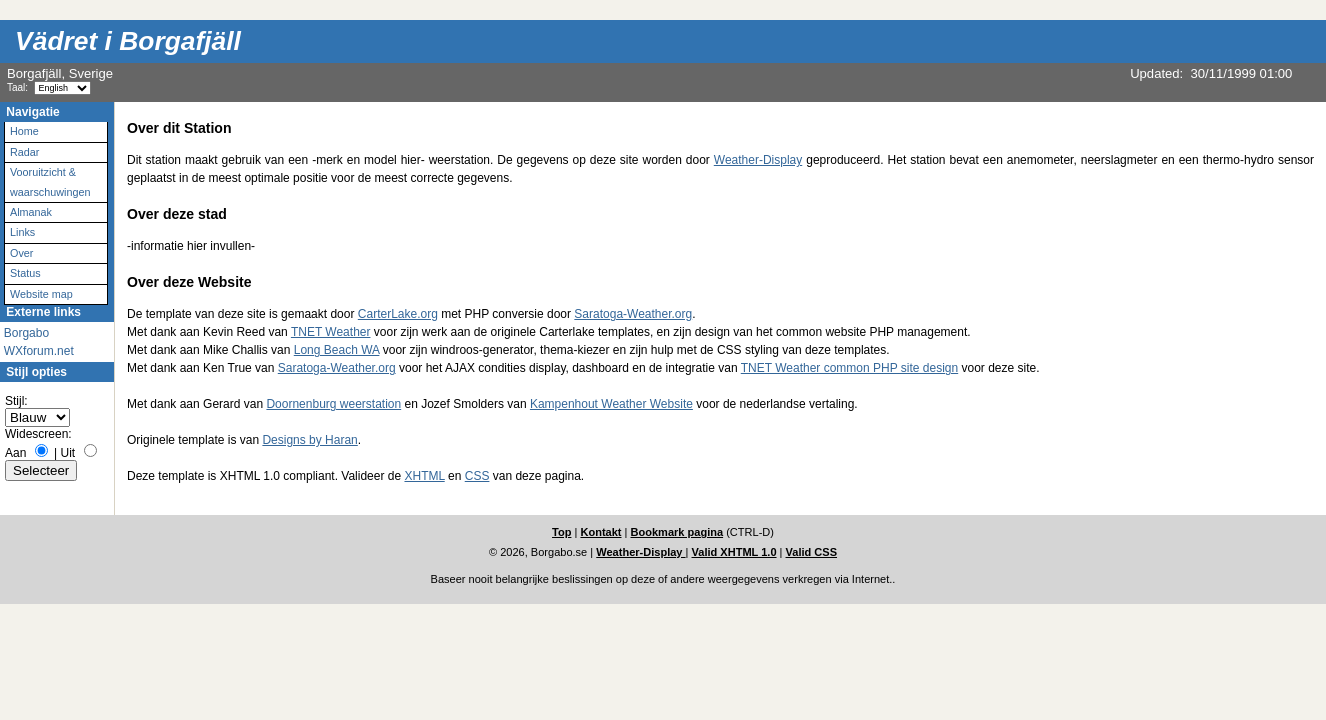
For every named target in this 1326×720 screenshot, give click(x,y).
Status (25, 273)
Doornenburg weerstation (333, 404)
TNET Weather (331, 332)
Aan (15, 453)
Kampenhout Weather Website (611, 404)
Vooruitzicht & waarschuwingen (50, 181)
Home (24, 131)
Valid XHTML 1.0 (734, 552)
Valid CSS (812, 552)
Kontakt (600, 532)
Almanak (31, 212)
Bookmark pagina (677, 532)
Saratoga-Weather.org (633, 314)
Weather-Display (758, 160)
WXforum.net (39, 351)
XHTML (424, 476)
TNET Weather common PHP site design (849, 368)
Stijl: (16, 401)
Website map (41, 294)
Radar (24, 152)
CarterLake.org (398, 314)
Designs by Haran (309, 440)
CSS (477, 476)
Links (22, 232)
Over (21, 253)
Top (561, 532)
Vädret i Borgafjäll (128, 41)
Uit (68, 453)
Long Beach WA (337, 350)
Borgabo (26, 333)
